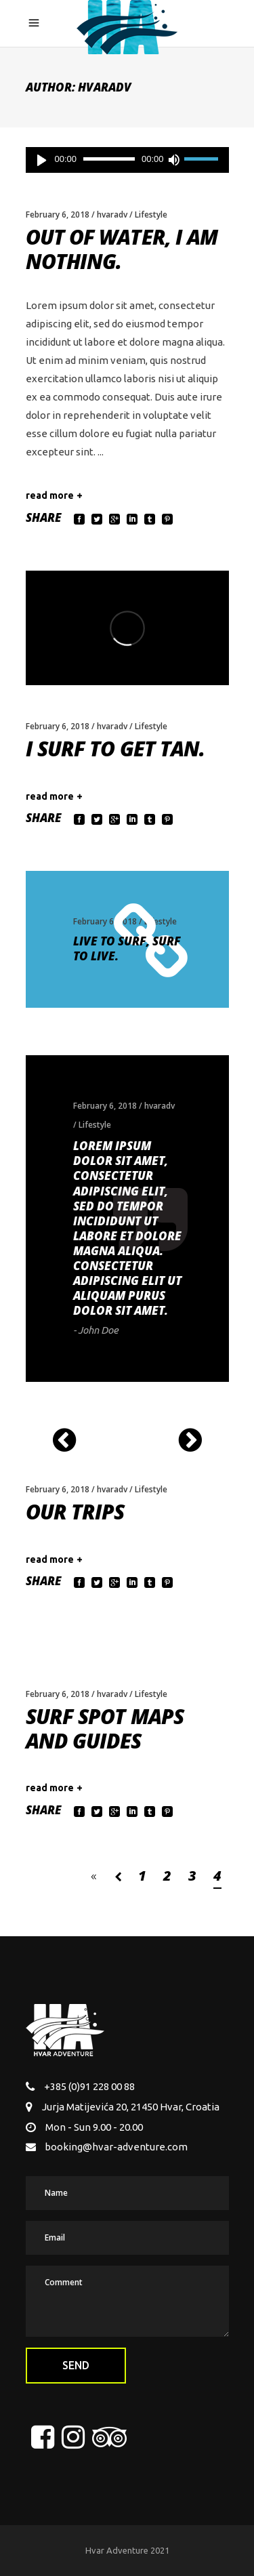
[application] (127, 160)
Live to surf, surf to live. (127, 948)
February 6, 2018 (57, 214)
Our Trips (75, 1512)
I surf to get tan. (115, 748)
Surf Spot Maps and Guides (105, 1728)
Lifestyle (151, 214)
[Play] (41, 160)
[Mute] (174, 160)
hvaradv (112, 214)
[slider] (109, 159)
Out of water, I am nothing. (122, 249)
